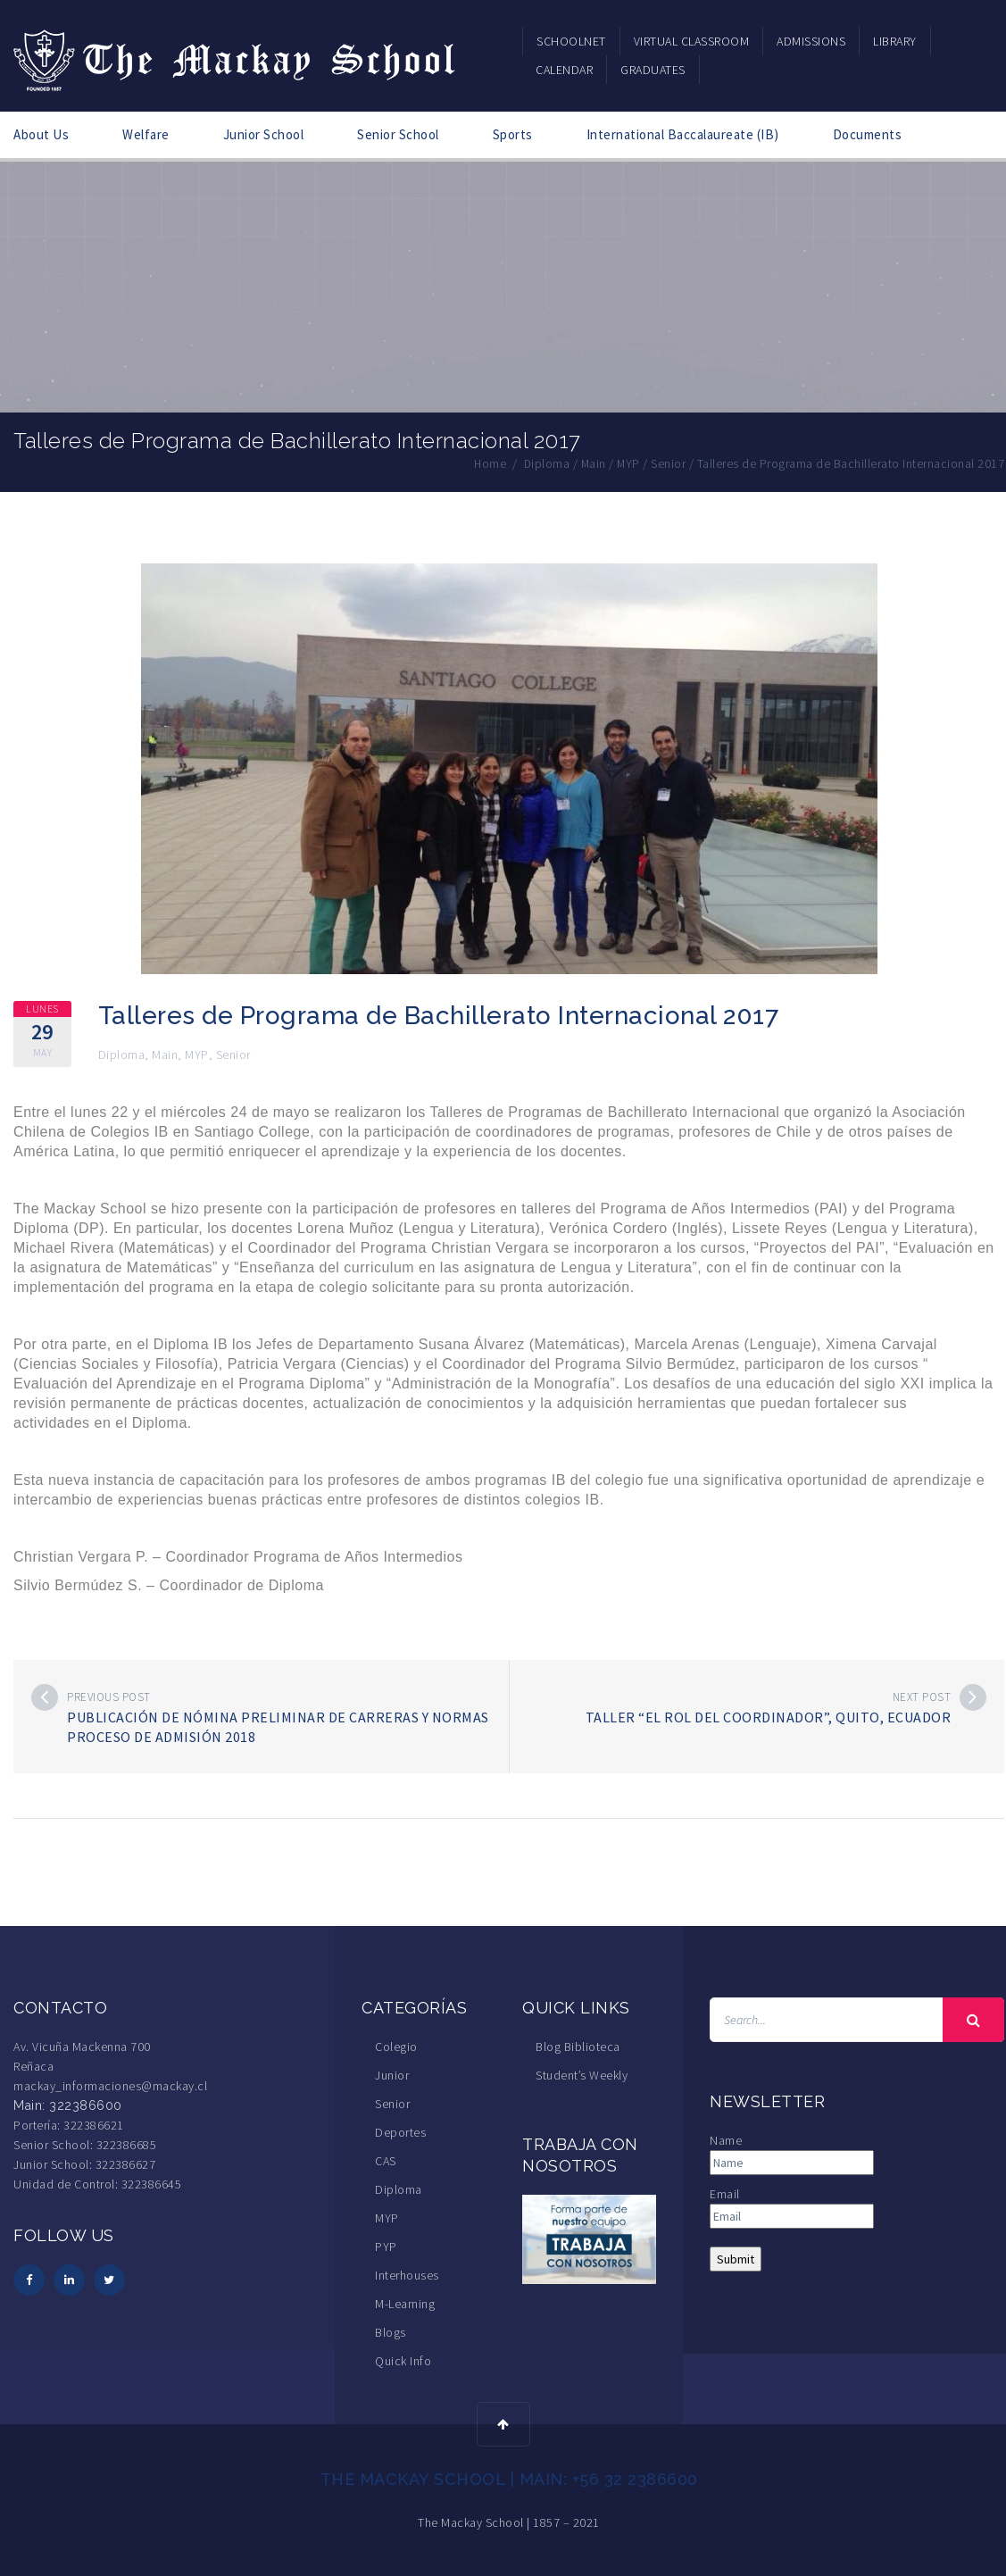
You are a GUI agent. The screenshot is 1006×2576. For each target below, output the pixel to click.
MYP (197, 1053)
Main (165, 1053)
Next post (922, 1696)
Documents (867, 134)
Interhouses (407, 2274)
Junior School (263, 134)
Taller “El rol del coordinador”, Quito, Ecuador (769, 1716)
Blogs (390, 2331)
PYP (386, 2246)
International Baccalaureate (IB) (682, 134)
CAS (385, 2160)
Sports (513, 134)
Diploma (121, 1053)
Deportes (400, 2131)
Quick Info (403, 2360)
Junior (392, 2074)
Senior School (398, 134)
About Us (41, 134)
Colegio (396, 2046)
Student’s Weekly (582, 2074)
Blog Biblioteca (578, 2046)
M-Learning (405, 2303)
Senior (233, 1053)
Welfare (146, 134)
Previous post (109, 1696)
